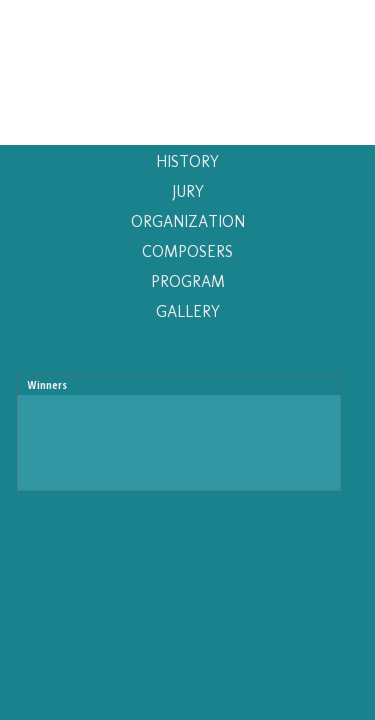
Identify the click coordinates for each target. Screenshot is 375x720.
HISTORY (187, 161)
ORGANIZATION (188, 221)
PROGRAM (188, 281)
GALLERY (188, 311)
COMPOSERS (187, 251)
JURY (188, 191)
